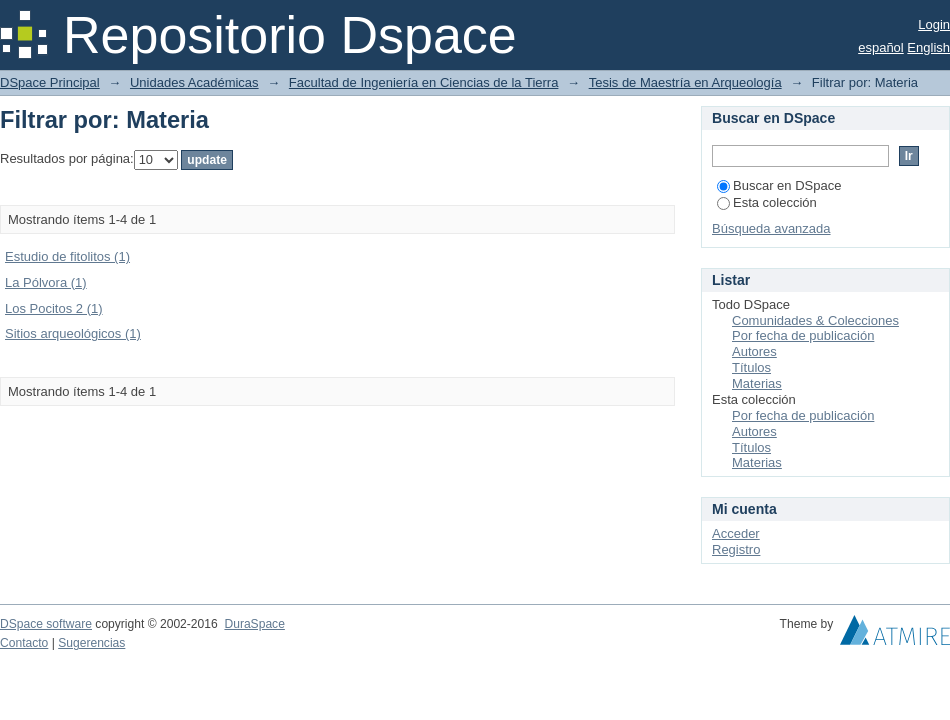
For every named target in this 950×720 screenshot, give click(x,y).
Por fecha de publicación (803, 335)
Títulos (751, 367)
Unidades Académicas (194, 82)
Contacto (24, 643)
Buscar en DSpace (779, 185)
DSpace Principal (50, 82)
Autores (754, 351)
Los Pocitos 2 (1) (54, 308)
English (928, 47)
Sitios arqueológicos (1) (73, 333)
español (881, 47)
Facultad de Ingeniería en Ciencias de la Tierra (424, 82)
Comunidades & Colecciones (815, 320)
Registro (736, 549)
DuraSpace (254, 624)
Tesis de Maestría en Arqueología (685, 82)
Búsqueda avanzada (771, 228)
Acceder (736, 533)
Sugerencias (91, 643)
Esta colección (767, 202)
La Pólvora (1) (46, 282)
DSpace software (46, 624)
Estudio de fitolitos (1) (67, 256)
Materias (757, 383)
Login (934, 24)
